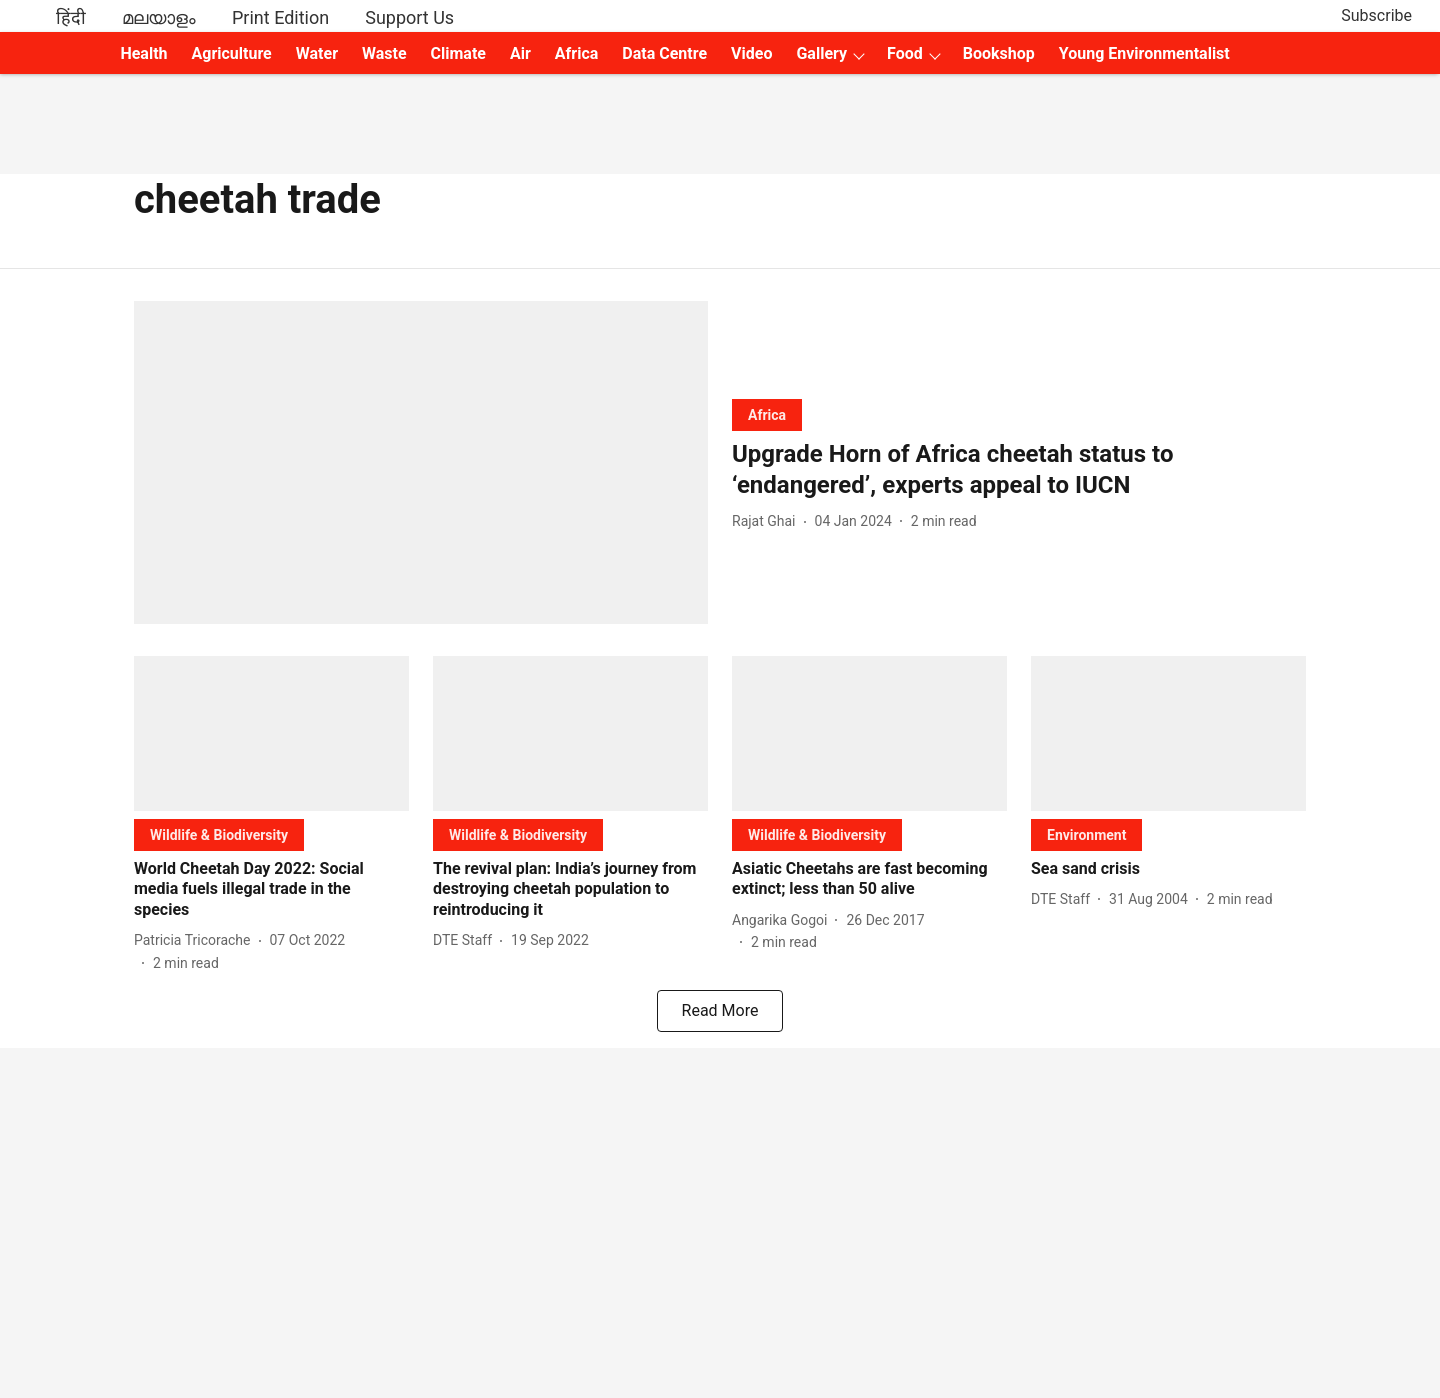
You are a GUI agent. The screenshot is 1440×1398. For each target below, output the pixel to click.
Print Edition (280, 17)
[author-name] (768, 521)
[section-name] (767, 414)
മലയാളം (159, 17)
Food (905, 53)
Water (317, 53)
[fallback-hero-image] (421, 462)
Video (751, 53)
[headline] (1019, 470)
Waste (384, 53)
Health (143, 53)
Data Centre (664, 53)
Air (520, 53)
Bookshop (999, 53)
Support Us (409, 17)
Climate (458, 53)
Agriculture (232, 53)
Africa (576, 53)
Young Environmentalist (1144, 53)
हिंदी (71, 17)
